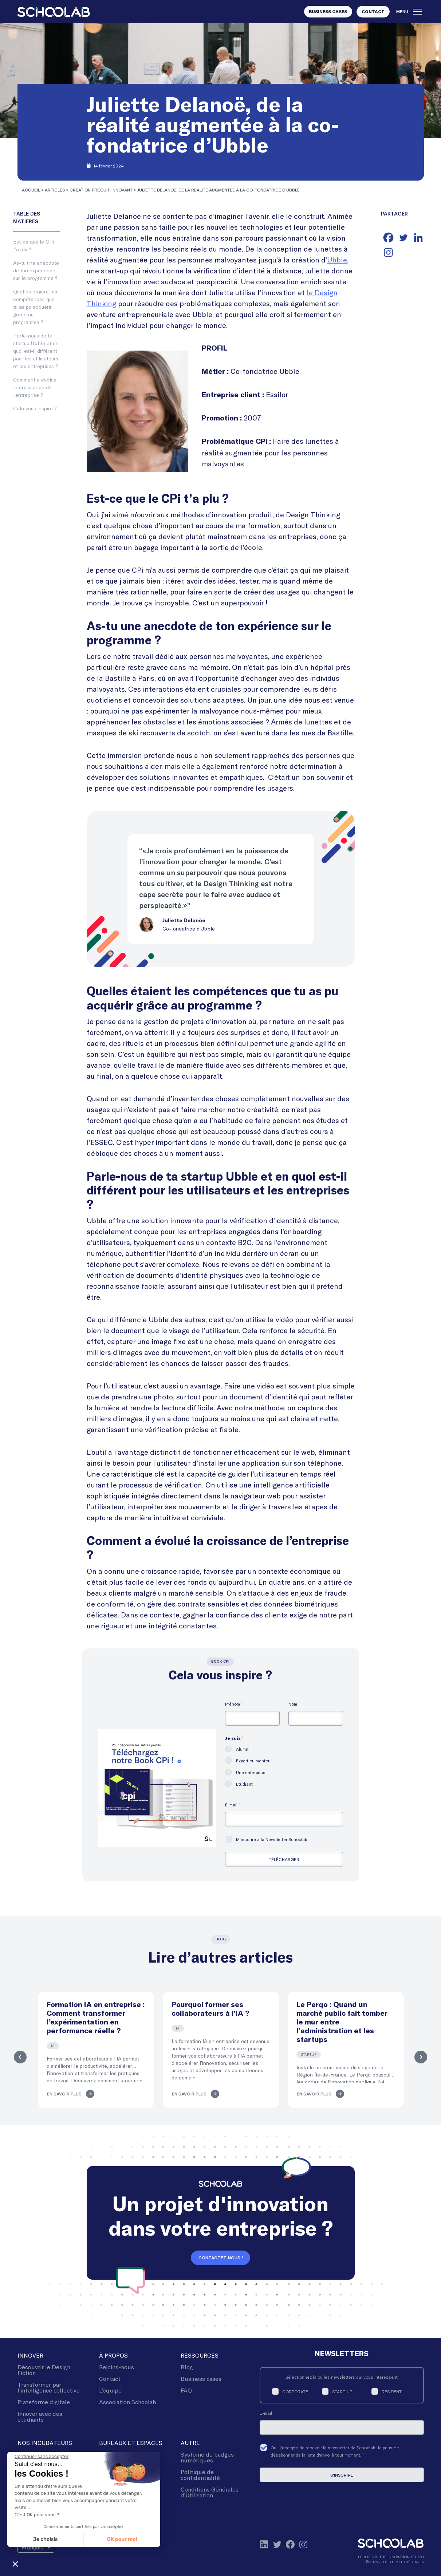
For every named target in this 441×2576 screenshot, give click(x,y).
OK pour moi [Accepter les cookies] (122, 2539)
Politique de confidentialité (200, 2474)
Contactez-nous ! (220, 2258)
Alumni (242, 1748)
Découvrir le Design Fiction (43, 2369)
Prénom (234, 1703)
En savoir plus (64, 2094)
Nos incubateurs (44, 2442)
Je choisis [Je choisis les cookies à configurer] (45, 2539)
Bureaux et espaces (130, 2442)
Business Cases (328, 11)
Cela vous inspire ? (35, 408)
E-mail (232, 1804)
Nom (294, 1703)
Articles (55, 189)
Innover (30, 2355)
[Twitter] (403, 237)
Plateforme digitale (43, 2401)
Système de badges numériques (207, 2457)
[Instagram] (388, 252)
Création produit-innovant (101, 189)
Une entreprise (250, 1772)
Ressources (199, 2355)
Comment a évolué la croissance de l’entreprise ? (34, 387)
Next (422, 2057)
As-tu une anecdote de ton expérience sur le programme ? (36, 270)
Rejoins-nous (116, 2366)
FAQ (186, 2390)
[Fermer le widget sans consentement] (41, 2456)
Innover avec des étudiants (39, 2416)
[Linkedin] (418, 237)
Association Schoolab (127, 2401)
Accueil (31, 189)
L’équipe (110, 2390)
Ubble (337, 259)
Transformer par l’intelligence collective (48, 2387)
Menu (409, 11)
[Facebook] (388, 237)
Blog (187, 2366)
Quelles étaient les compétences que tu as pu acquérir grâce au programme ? (35, 306)
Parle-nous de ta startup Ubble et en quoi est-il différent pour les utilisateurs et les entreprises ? (36, 350)
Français (32, 2547)
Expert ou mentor (252, 1760)
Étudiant (244, 1783)
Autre (190, 2442)
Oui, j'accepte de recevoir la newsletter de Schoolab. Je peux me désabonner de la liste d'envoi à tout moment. (335, 2451)
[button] (15, 2563)
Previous (19, 2057)
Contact (373, 11)
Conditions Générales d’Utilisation (210, 2492)
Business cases (201, 2378)
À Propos (113, 2355)
